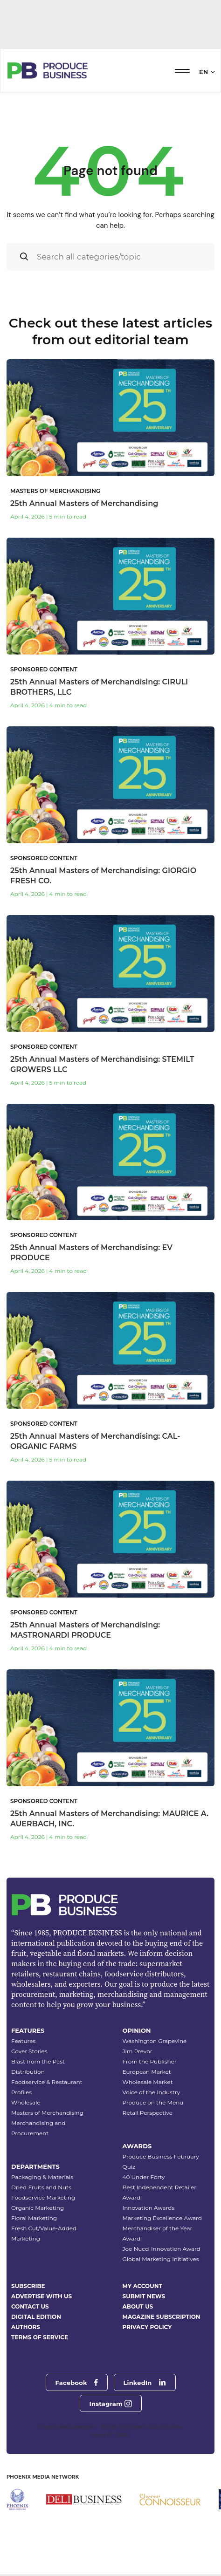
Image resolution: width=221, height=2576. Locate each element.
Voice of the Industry (151, 2092)
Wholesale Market (148, 2081)
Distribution (28, 2071)
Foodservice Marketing (43, 2197)
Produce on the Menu (153, 2102)
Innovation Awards (149, 2207)
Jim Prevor (137, 2051)
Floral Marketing (34, 2217)
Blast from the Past (38, 2061)
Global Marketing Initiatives (161, 2258)
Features (23, 2040)
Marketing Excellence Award (162, 2217)
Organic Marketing (37, 2207)
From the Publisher (150, 2061)
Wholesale (26, 2102)
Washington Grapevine (155, 2040)
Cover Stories (29, 2051)
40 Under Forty (144, 2176)
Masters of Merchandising (47, 2112)
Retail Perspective (148, 2112)
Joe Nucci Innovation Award (161, 2248)
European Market (147, 2071)
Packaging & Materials (42, 2176)
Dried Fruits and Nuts (41, 2187)
